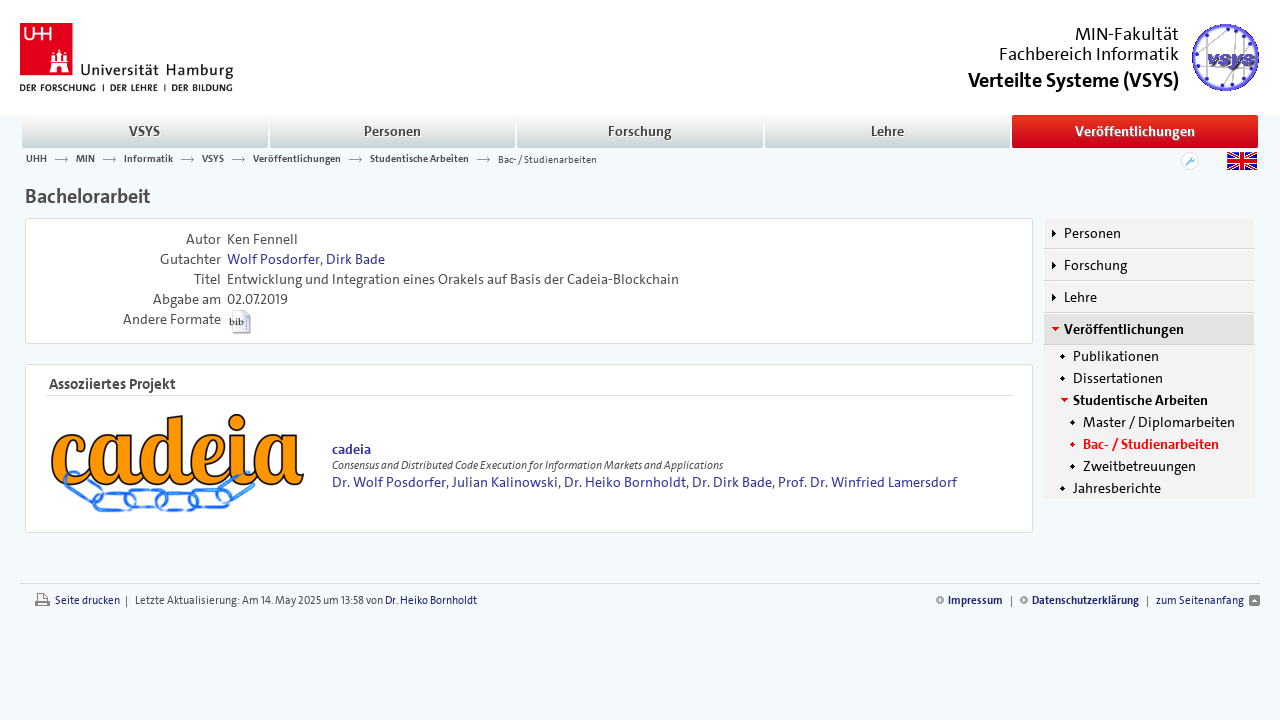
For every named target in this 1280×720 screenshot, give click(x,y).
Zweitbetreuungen (1139, 466)
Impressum (975, 600)
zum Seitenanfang (1200, 600)
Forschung (640, 131)
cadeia (351, 449)
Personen (392, 131)
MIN (85, 159)
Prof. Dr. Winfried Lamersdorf (867, 482)
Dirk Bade (355, 259)
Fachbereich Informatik (1089, 54)
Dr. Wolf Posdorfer (389, 482)
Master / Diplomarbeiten (1159, 422)
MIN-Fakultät (1127, 34)
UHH (36, 159)
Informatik (148, 159)
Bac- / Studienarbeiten (547, 159)
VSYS (144, 131)
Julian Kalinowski (505, 482)
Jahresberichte (1117, 488)
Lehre (887, 131)
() (1073, 78)
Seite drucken (87, 600)
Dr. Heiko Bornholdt (625, 482)
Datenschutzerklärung (1085, 600)
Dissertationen (1118, 378)
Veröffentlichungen (1135, 131)
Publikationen (1116, 356)
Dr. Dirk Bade (732, 482)
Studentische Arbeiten (419, 159)
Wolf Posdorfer (273, 259)
